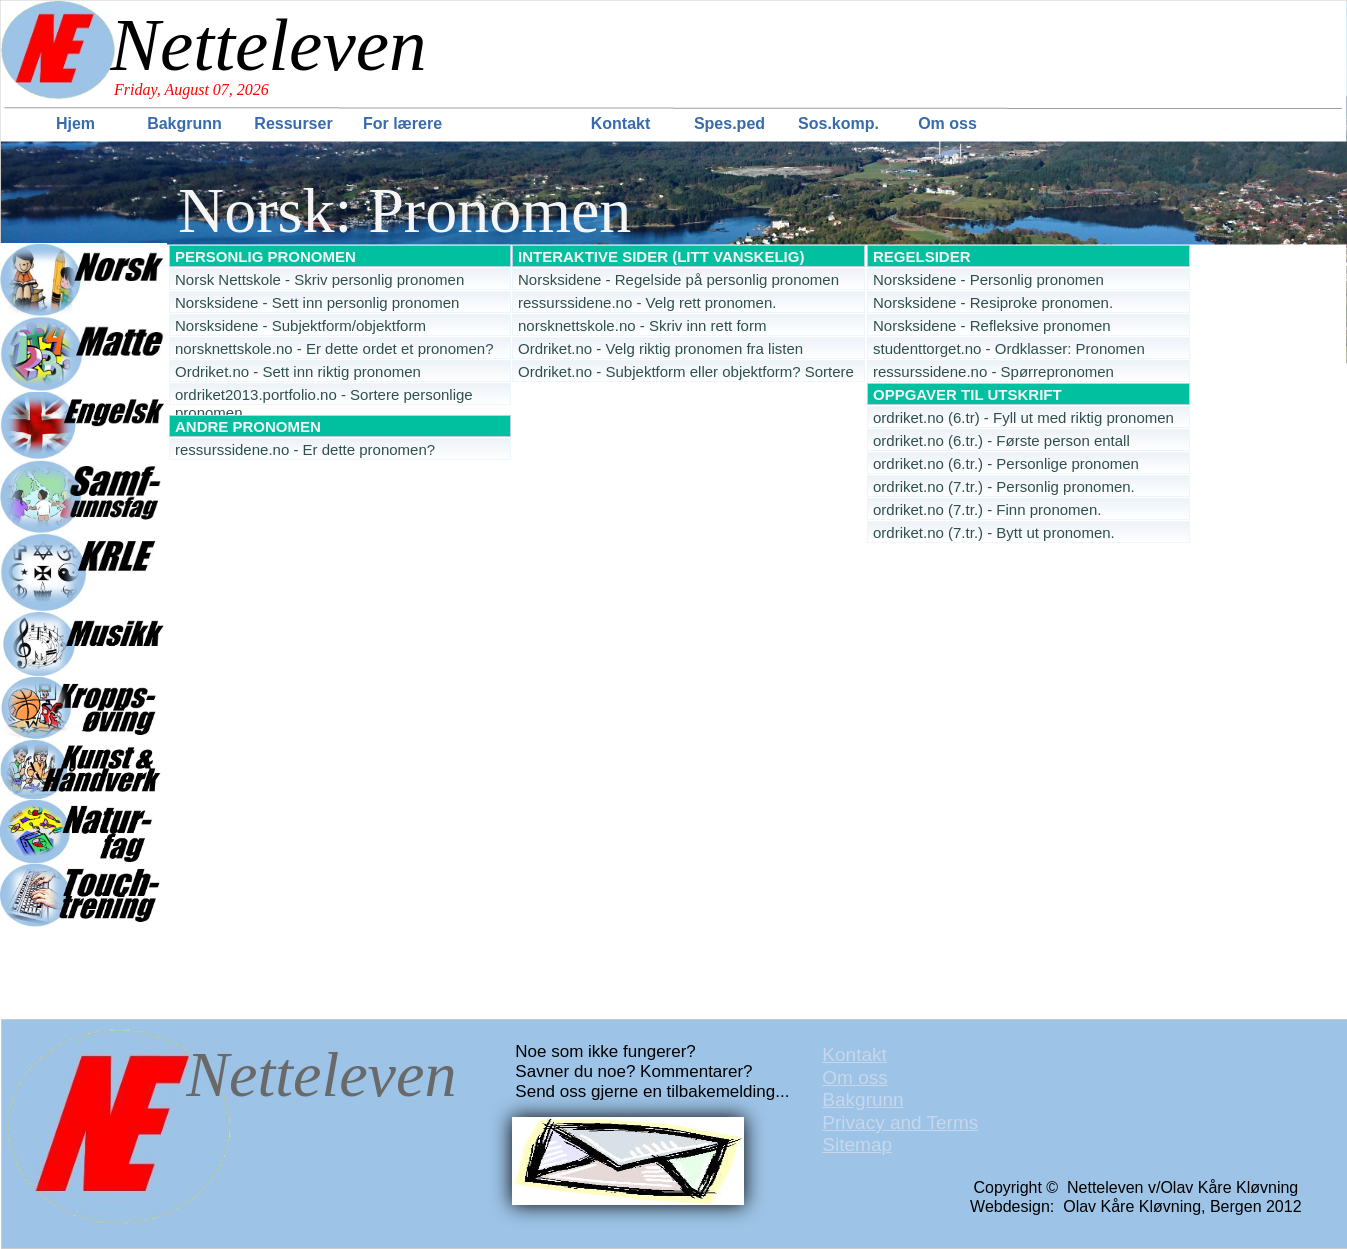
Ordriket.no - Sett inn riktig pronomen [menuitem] (298, 371)
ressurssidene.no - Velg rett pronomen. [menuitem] (647, 302)
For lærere (402, 123)
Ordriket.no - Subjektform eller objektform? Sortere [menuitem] (686, 371)
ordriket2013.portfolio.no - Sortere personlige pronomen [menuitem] (324, 395)
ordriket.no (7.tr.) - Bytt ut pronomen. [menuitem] (994, 532)
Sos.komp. (838, 123)
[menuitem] (77, 123)
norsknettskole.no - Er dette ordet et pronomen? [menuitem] (334, 348)
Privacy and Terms (900, 1122)
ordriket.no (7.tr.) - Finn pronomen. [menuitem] (987, 509)
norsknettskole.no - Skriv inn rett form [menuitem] (642, 325)
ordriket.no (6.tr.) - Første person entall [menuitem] (1001, 440)
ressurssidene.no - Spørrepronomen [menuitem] (993, 371)
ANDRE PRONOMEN (248, 426)
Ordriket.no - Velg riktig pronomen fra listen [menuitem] (660, 348)
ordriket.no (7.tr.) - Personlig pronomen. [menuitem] (1004, 486)
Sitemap (857, 1144)
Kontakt (621, 123)
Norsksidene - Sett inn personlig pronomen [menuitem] (317, 302)
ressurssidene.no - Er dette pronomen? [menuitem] (305, 449)
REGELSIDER (922, 256)
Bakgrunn (184, 123)
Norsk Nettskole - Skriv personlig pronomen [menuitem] (319, 279)
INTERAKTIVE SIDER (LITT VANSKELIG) (661, 256)
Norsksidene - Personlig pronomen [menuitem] (988, 279)
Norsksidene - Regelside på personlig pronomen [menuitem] (678, 279)
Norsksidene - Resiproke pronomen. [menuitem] (993, 302)
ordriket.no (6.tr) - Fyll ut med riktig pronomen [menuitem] (1023, 417)
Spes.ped (729, 123)
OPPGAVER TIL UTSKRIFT (967, 394)
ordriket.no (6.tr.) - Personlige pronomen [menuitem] (1006, 463)
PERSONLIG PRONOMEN (265, 256)
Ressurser (293, 123)
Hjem (75, 123)
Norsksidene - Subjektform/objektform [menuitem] (300, 325)
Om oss (947, 123)
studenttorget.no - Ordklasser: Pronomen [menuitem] (1009, 348)
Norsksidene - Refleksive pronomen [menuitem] (992, 325)
